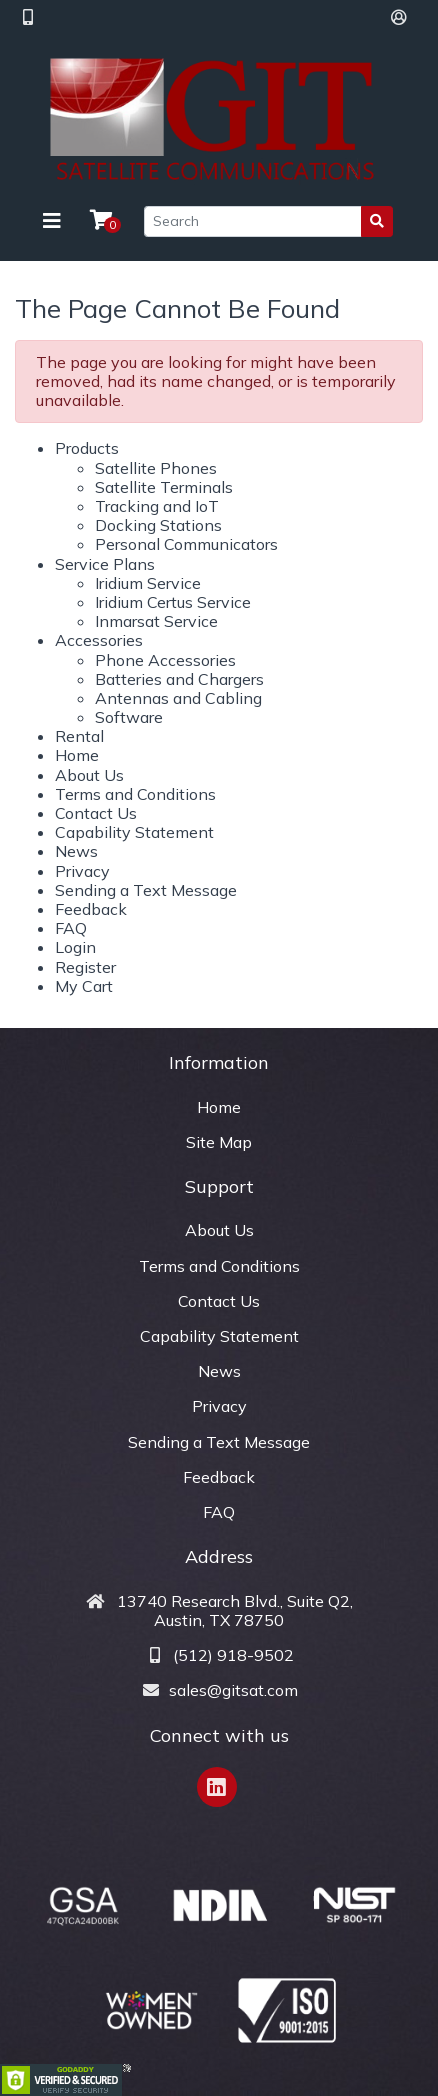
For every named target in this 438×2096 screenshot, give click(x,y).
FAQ (71, 928)
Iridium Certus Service (173, 602)
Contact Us (96, 813)
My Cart (84, 986)
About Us (89, 775)
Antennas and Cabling (178, 698)
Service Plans (105, 564)
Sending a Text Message (146, 890)
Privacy (82, 871)
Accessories (99, 640)
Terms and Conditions (135, 794)
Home (77, 755)
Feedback (91, 909)
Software (129, 717)
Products (87, 448)
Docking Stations (158, 525)
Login (75, 947)
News (76, 851)
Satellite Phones (156, 468)
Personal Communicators (186, 544)
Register (85, 967)
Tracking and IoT (157, 506)
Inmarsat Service (156, 621)
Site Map (219, 1142)
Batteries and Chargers (179, 679)
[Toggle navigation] (52, 221)
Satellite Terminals (164, 487)
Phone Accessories (165, 660)
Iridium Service (148, 583)
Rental (79, 736)
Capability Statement (134, 832)
